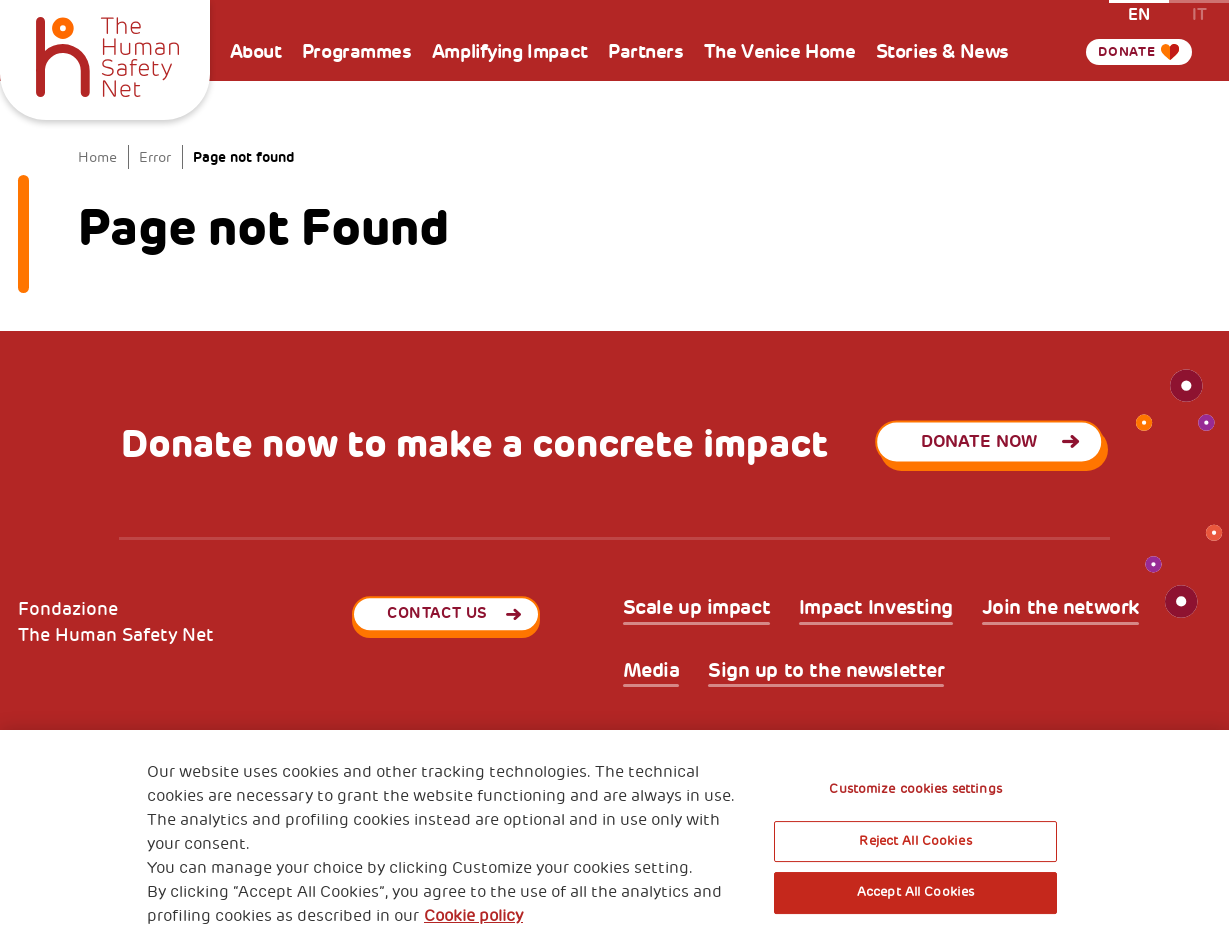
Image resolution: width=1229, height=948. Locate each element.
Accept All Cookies (915, 892)
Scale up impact (697, 608)
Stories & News (942, 52)
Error (155, 157)
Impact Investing (876, 608)
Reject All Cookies (915, 841)
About (256, 52)
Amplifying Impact (510, 52)
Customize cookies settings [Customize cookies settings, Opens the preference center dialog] (915, 789)
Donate (1122, 52)
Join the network (1060, 608)
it (1199, 13)
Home (97, 157)
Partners (646, 52)
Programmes (357, 52)
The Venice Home (780, 52)
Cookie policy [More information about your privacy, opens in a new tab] (473, 916)
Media (651, 671)
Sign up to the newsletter (826, 671)
